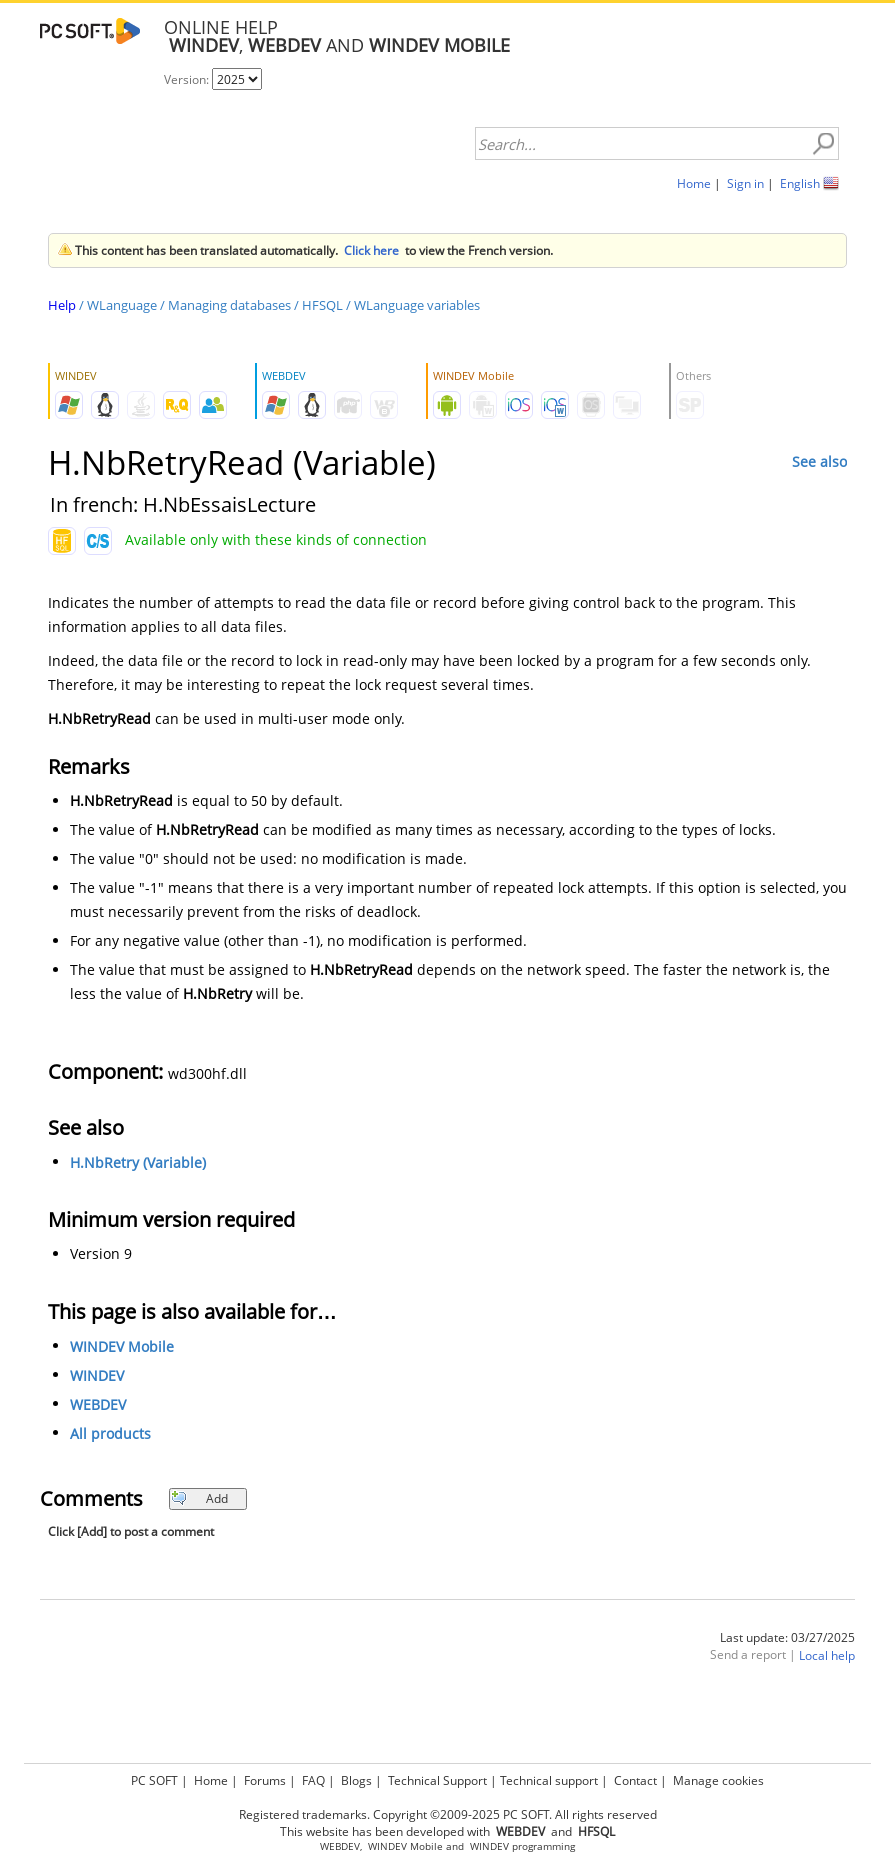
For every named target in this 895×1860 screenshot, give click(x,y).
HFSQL (322, 305)
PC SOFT (154, 1780)
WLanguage (122, 305)
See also (819, 461)
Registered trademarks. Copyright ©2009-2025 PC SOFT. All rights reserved (448, 1814)
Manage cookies (718, 1780)
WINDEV (97, 1375)
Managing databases (229, 305)
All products (110, 1433)
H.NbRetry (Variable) (138, 1162)
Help (62, 305)
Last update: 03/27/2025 (787, 1637)
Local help (827, 1655)
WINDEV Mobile (122, 1346)
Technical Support (437, 1780)
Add (199, 1498)
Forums (265, 1780)
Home (694, 183)
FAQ (313, 1780)
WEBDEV (98, 1404)
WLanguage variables (417, 305)
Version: (188, 79)
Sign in (745, 183)
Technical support (549, 1780)
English (800, 183)
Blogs (356, 1780)
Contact (635, 1780)
